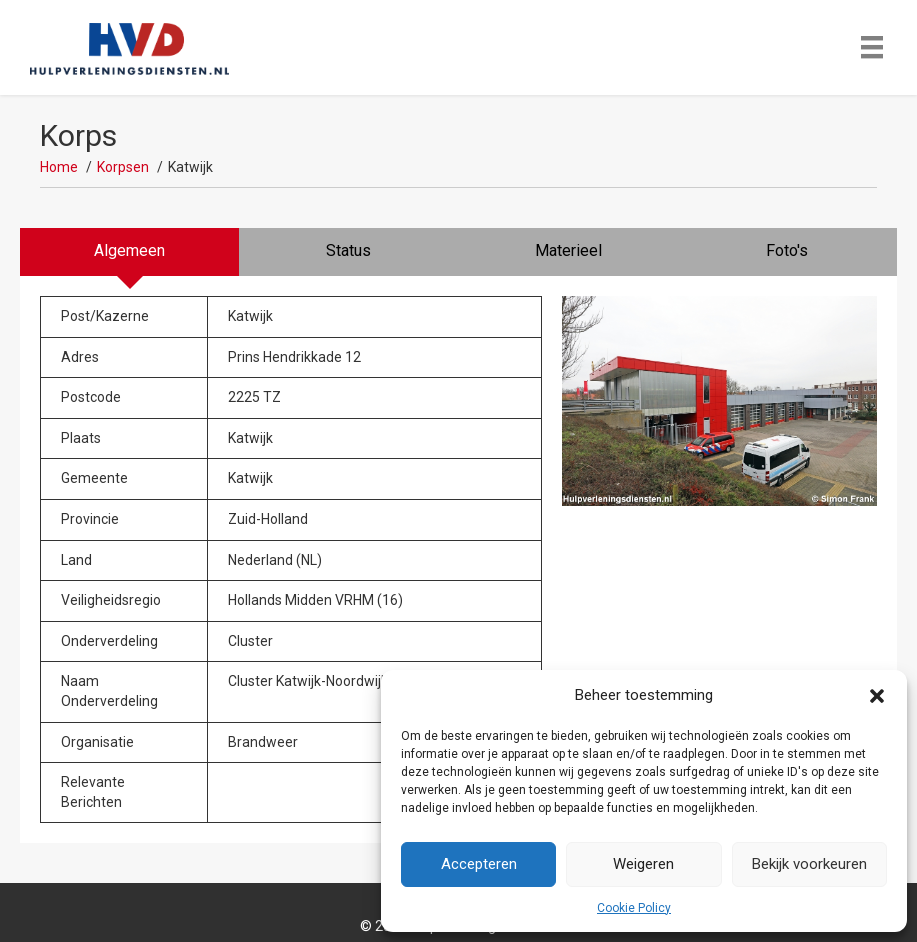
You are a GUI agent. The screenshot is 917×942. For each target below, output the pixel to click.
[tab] (129, 252)
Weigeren (643, 864)
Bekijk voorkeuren (809, 864)
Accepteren (479, 864)
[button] (877, 696)
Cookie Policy (634, 908)
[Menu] (872, 47)
